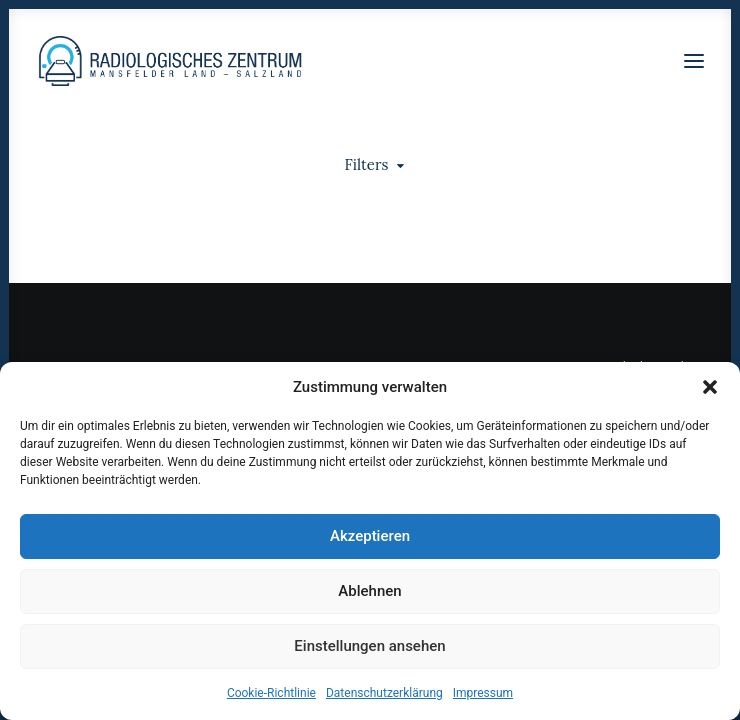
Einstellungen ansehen (369, 646)
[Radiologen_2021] (172, 61)
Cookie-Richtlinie (271, 693)
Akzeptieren (370, 536)
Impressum (483, 693)
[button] (710, 387)
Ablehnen (369, 591)
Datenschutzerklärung (384, 693)
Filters (367, 164)
